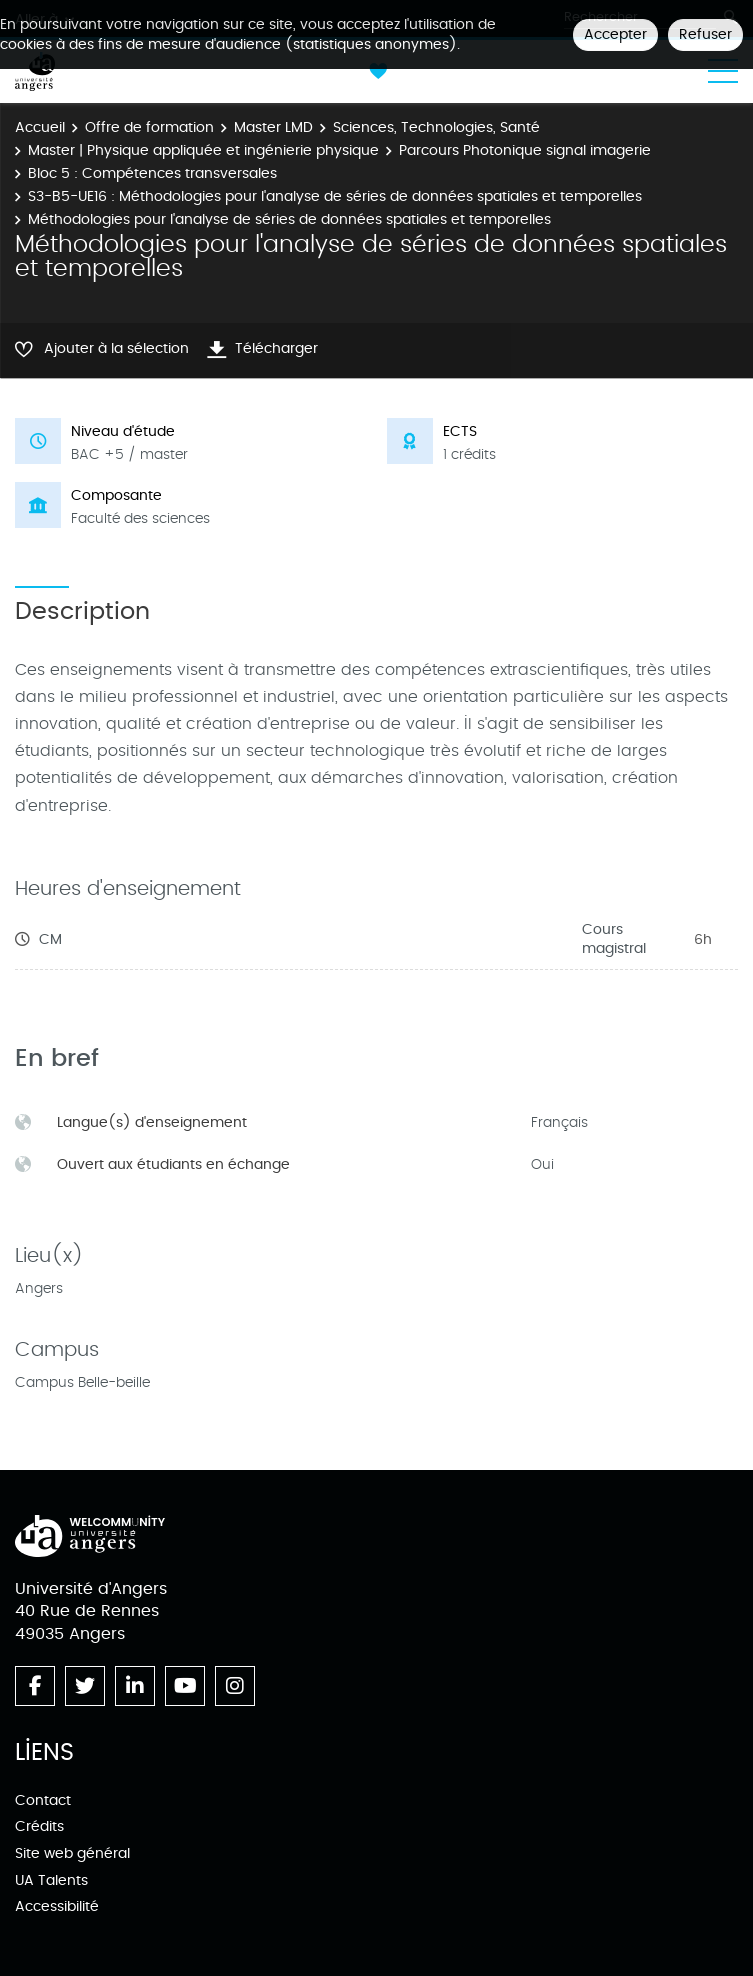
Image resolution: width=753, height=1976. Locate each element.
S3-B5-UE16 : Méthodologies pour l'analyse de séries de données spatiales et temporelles (335, 196)
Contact (43, 1800)
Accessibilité (57, 1906)
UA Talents (51, 1880)
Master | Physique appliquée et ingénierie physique (203, 150)
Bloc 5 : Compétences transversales (152, 173)
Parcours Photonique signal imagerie (525, 150)
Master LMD (273, 127)
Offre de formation (149, 127)
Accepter (615, 34)
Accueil (40, 127)
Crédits (39, 1826)
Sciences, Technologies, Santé (436, 127)
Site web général (72, 1853)
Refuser (705, 34)
